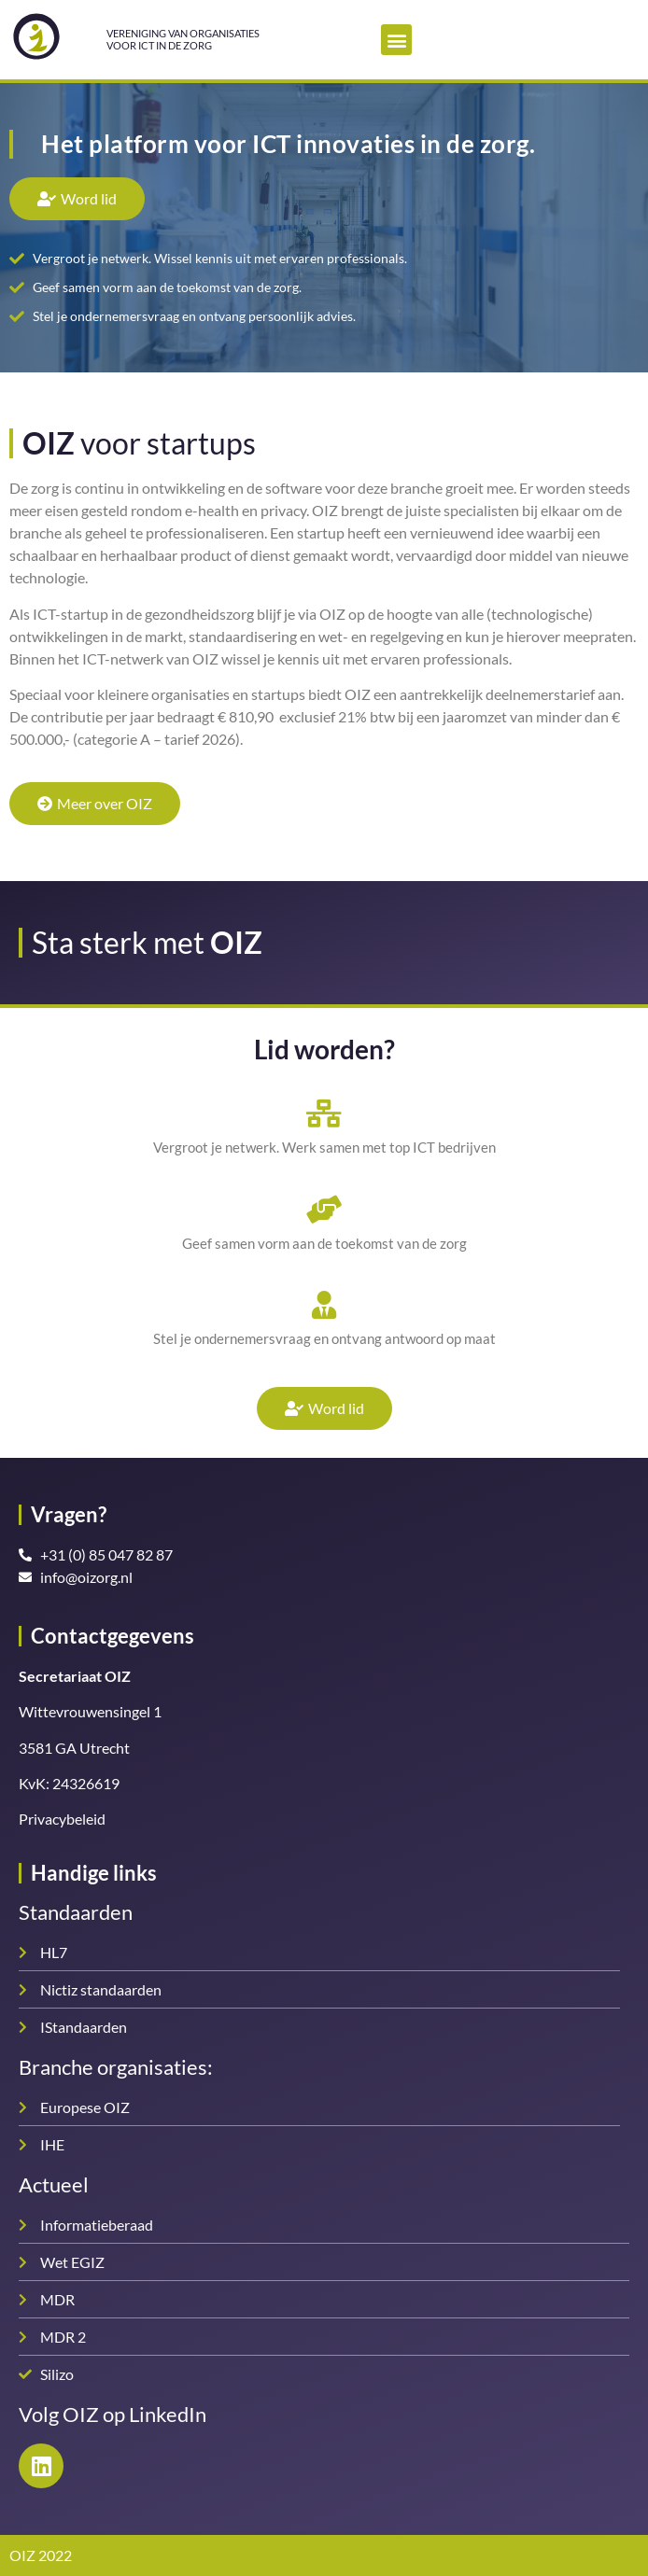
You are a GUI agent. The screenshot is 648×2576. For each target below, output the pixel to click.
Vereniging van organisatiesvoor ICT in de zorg (183, 38)
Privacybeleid (62, 1818)
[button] (396, 39)
